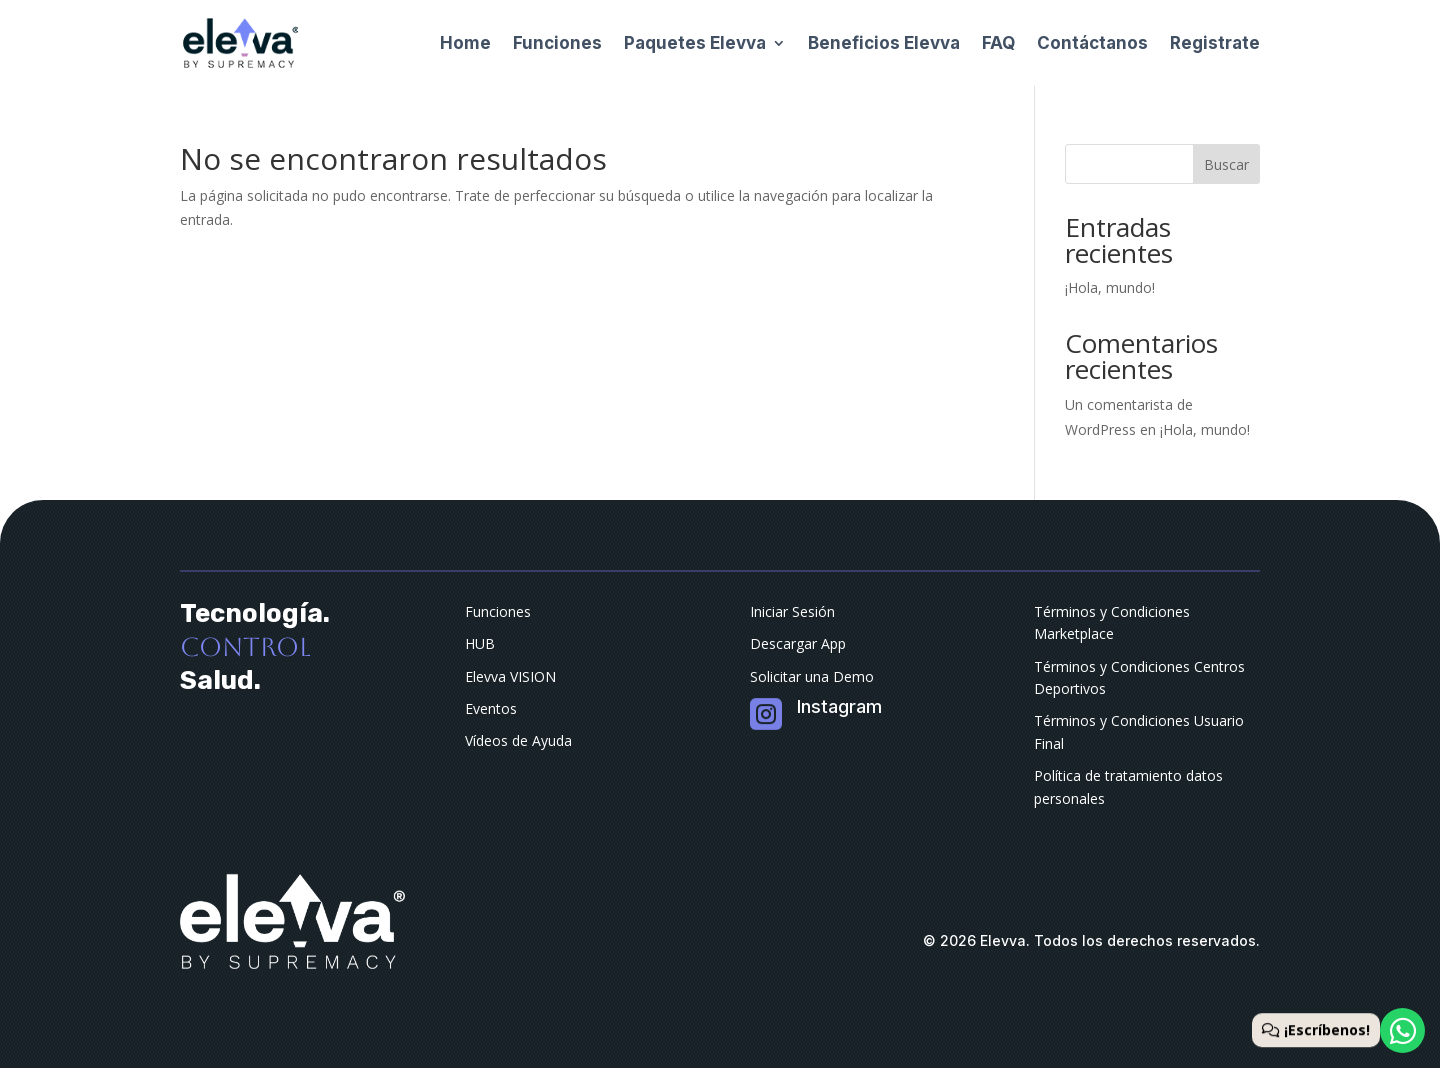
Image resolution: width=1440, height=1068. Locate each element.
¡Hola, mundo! (1110, 287)
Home (465, 43)
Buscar (1226, 164)
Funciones (557, 43)
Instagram (839, 706)
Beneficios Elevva (884, 43)
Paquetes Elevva (695, 43)
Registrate (1215, 43)
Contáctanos (1092, 43)
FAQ (998, 43)
